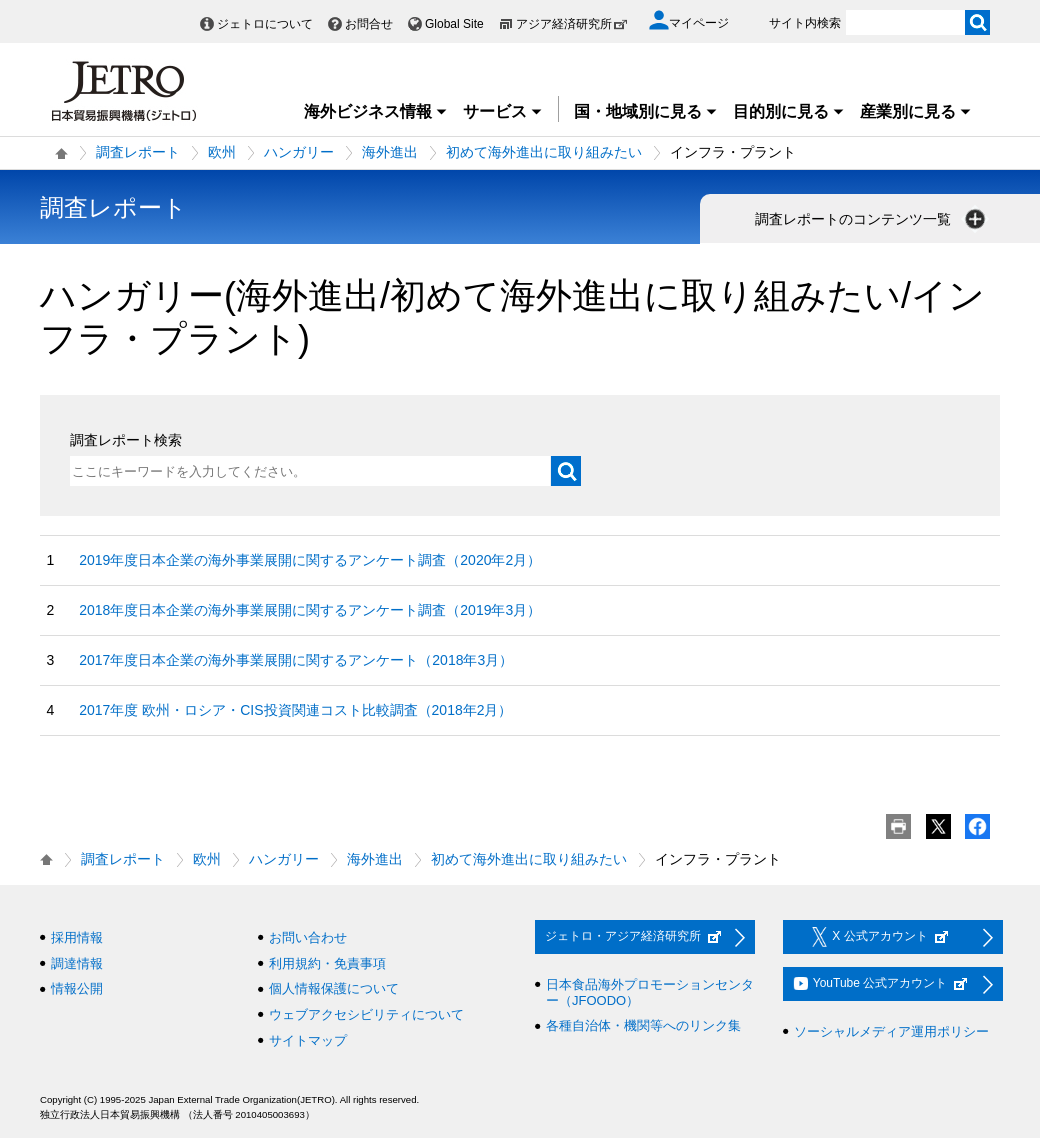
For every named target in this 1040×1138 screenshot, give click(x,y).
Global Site (454, 24)
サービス (503, 111)
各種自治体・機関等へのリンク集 (643, 1025)
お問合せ (369, 24)
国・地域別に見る (646, 111)
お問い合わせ (308, 937)
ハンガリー (299, 152)
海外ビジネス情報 (376, 111)
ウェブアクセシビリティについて (366, 1014)
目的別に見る (789, 111)
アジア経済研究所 (572, 24)
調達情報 (77, 963)
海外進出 (390, 152)
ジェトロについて (265, 24)
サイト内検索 (805, 23)
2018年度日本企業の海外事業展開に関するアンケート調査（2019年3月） (310, 610)
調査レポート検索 (126, 440)
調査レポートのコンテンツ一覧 (872, 219)
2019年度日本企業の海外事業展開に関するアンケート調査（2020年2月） (310, 560)
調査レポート (138, 152)
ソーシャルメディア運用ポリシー (891, 1031)
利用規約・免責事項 (327, 963)
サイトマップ (308, 1040)
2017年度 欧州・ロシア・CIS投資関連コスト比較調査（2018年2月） (295, 710)
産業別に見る (916, 111)
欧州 (222, 152)
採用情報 (77, 937)
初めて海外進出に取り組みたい (544, 152)
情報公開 (77, 988)
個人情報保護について (334, 988)
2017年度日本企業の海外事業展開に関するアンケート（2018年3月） (296, 660)
